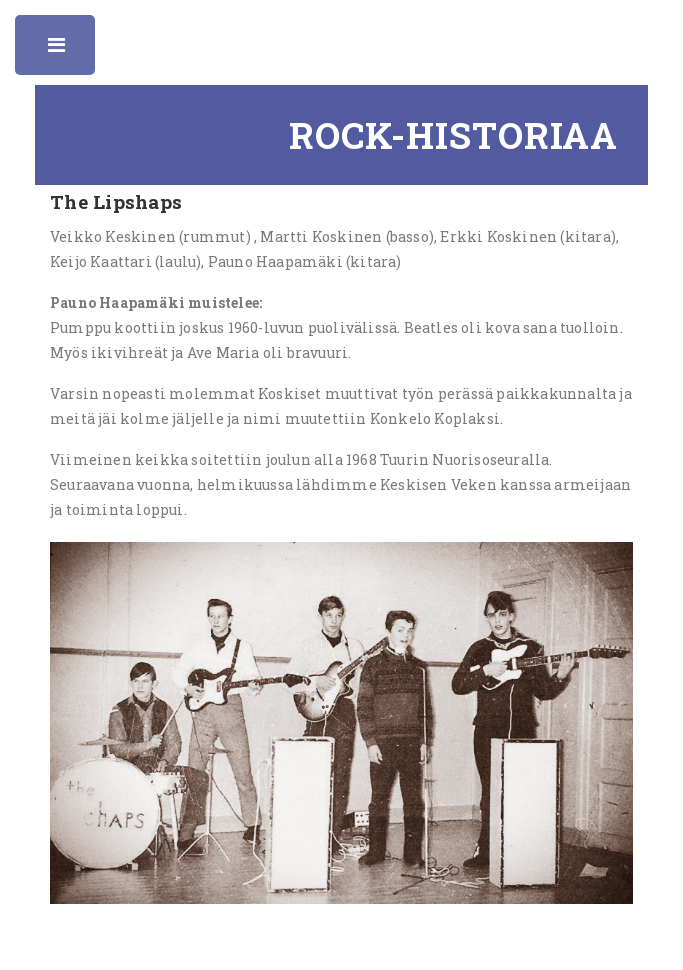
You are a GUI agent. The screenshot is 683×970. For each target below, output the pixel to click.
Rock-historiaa (453, 135)
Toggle (58, 50)
